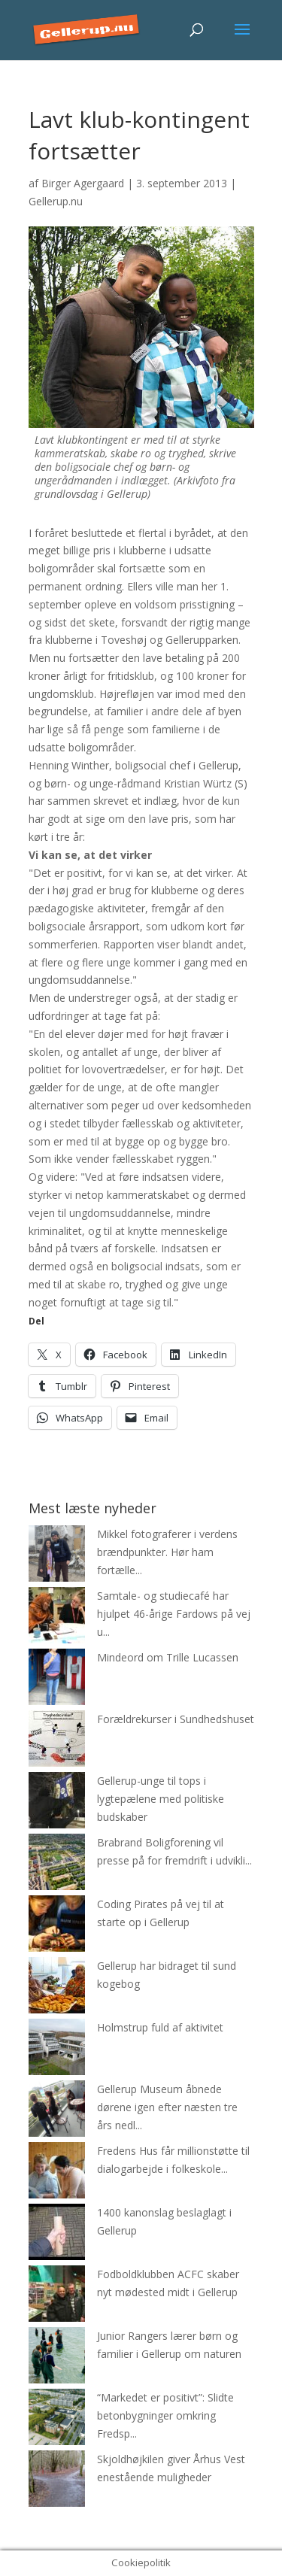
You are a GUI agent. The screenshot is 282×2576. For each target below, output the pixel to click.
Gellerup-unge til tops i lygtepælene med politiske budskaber (160, 1798)
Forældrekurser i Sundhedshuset (175, 1719)
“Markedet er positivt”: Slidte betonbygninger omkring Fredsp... (165, 2415)
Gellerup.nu (56, 201)
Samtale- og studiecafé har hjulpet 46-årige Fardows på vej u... (173, 1613)
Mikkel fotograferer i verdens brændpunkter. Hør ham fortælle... (167, 1552)
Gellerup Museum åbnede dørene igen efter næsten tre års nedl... (167, 2107)
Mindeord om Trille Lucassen (167, 1657)
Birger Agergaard (82, 183)
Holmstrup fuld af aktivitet (160, 2027)
